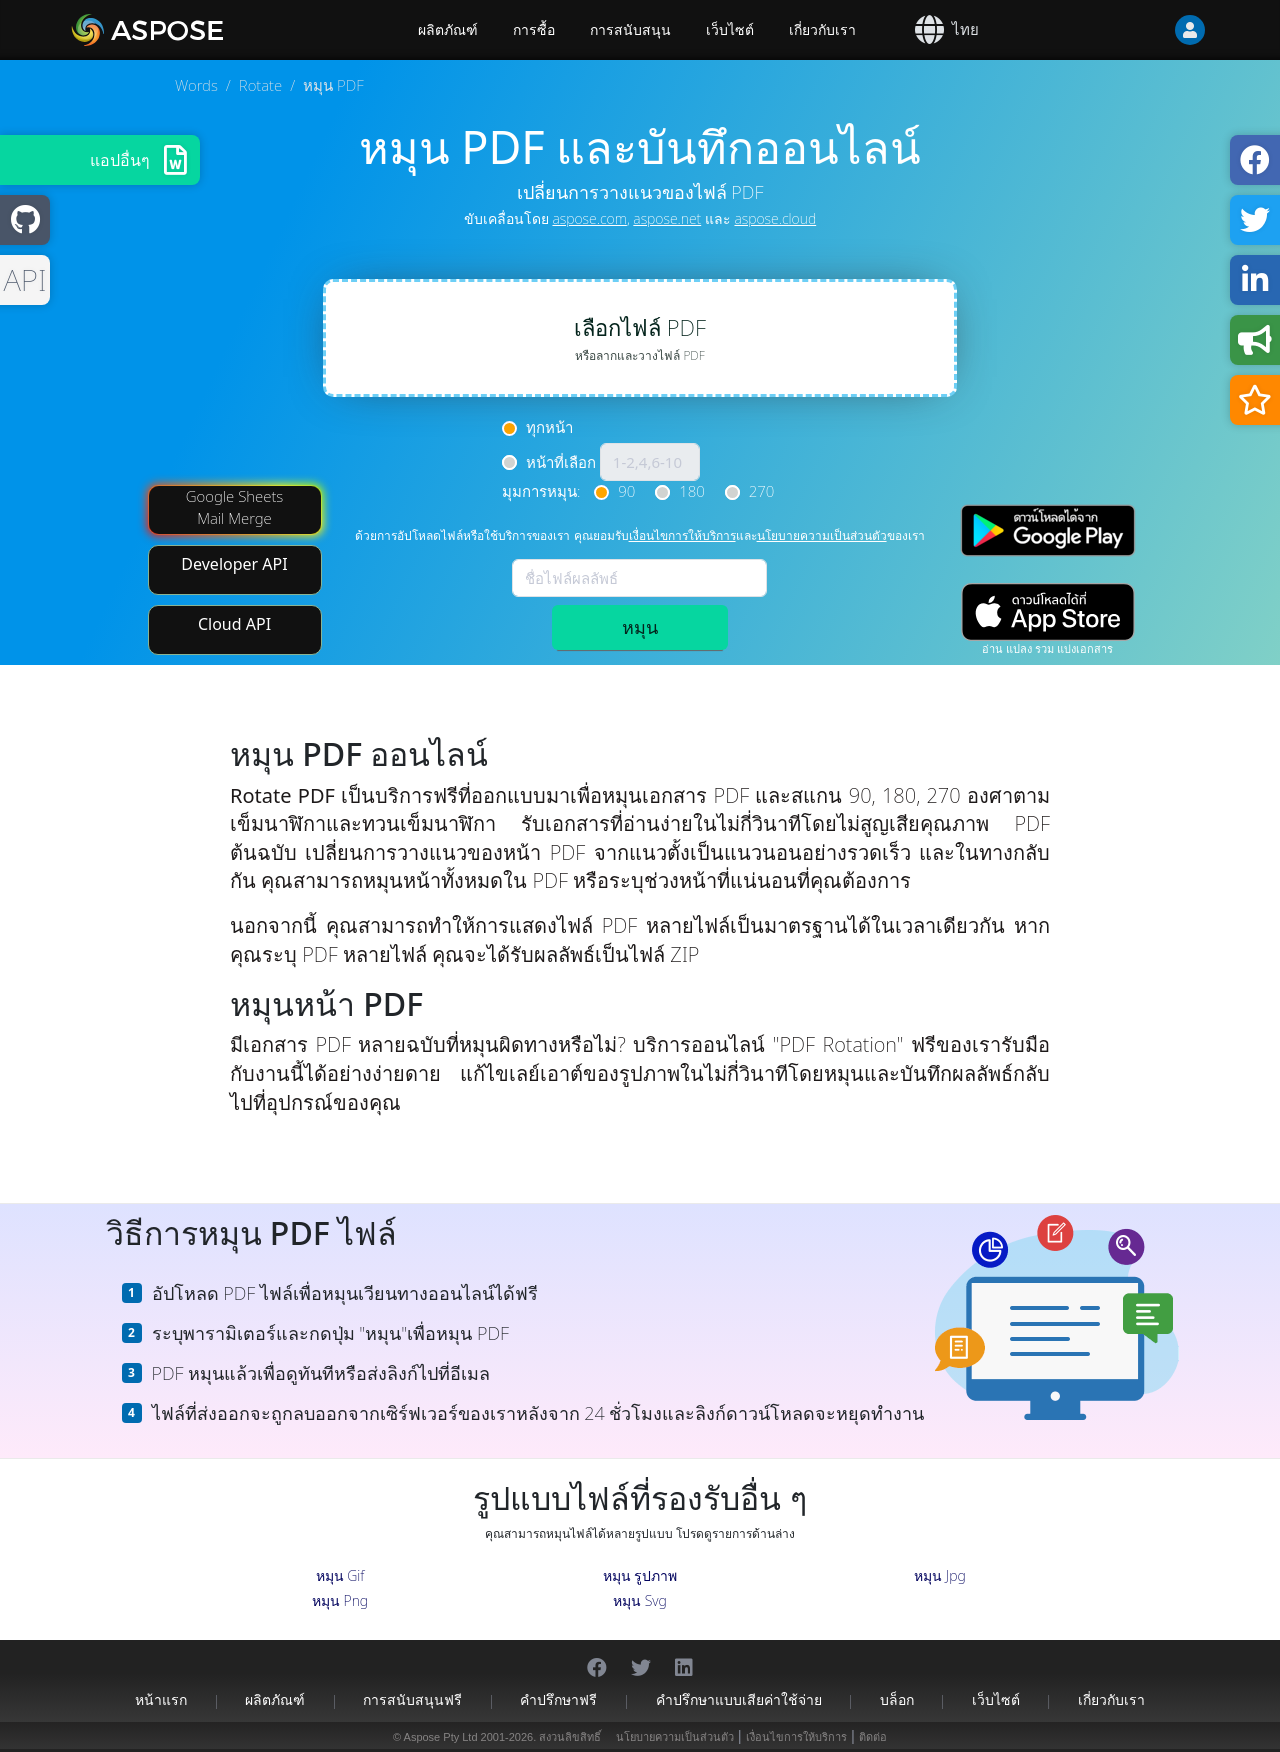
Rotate (260, 85)
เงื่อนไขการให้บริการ (682, 535)
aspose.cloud (775, 218)
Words (196, 85)
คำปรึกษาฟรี (558, 1699)
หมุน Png (340, 1600)
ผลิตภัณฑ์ (275, 1699)
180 (692, 491)
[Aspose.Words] (205, 30)
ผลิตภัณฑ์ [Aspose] (448, 30)
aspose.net (667, 218)
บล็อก (897, 1699)
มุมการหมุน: (541, 491)
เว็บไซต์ (730, 30)
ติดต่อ (873, 1737)
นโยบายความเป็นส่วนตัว (822, 535)
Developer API (234, 564)
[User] (1150, 30)
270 (762, 491)
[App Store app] (1048, 612)
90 (626, 491)
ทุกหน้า (549, 427)
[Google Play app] (1048, 530)
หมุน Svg (640, 1600)
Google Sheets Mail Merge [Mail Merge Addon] (235, 506)
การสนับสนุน (630, 30)
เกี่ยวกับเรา (822, 30)
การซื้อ (534, 30)
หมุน (640, 627)
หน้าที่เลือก (561, 462)
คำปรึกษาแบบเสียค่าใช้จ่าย (739, 1699)
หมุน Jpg (940, 1575)
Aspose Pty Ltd (441, 1737)
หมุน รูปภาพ (640, 1575)
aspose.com (589, 218)
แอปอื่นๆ (120, 160)
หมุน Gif (340, 1575)
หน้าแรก (161, 1699)
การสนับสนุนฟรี (412, 1699)
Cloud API (234, 624)
